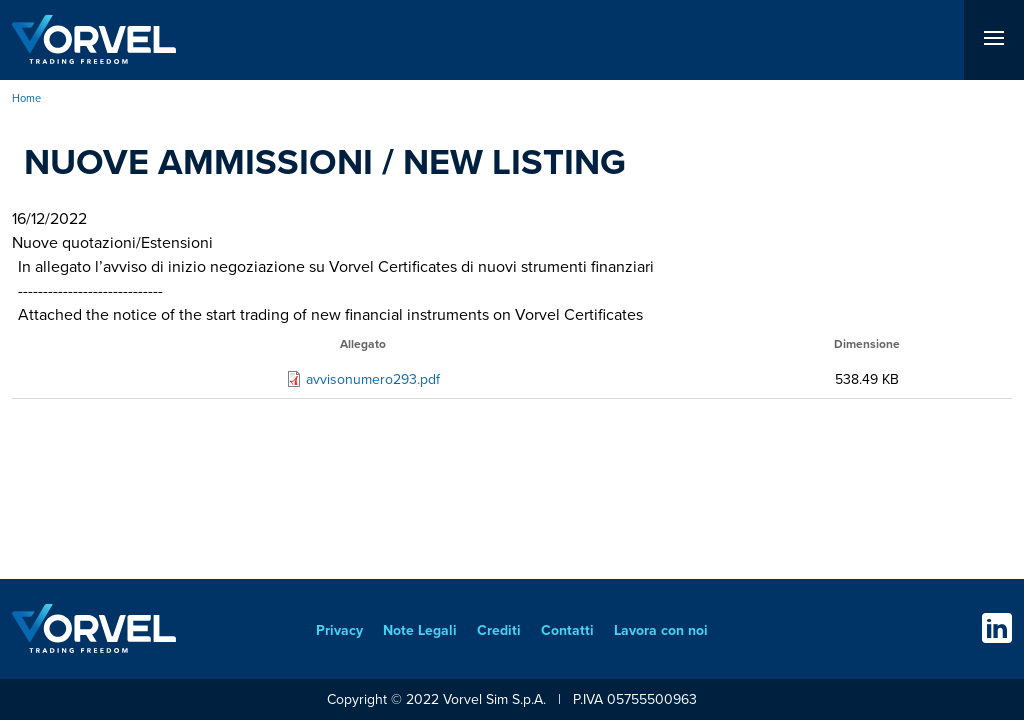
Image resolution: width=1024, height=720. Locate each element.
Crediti (499, 630)
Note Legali (420, 630)
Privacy (339, 630)
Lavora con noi (661, 630)
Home (26, 98)
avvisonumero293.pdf (373, 379)
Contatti (567, 630)
